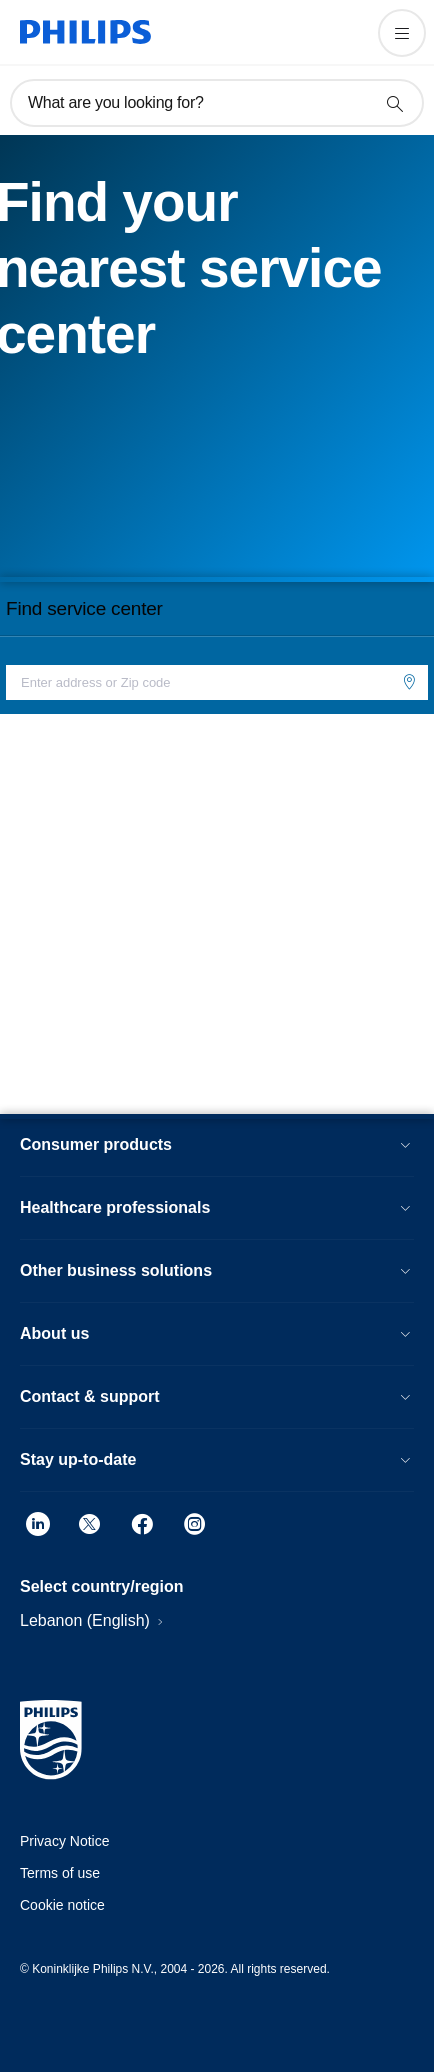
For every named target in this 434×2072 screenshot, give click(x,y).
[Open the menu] (402, 33)
